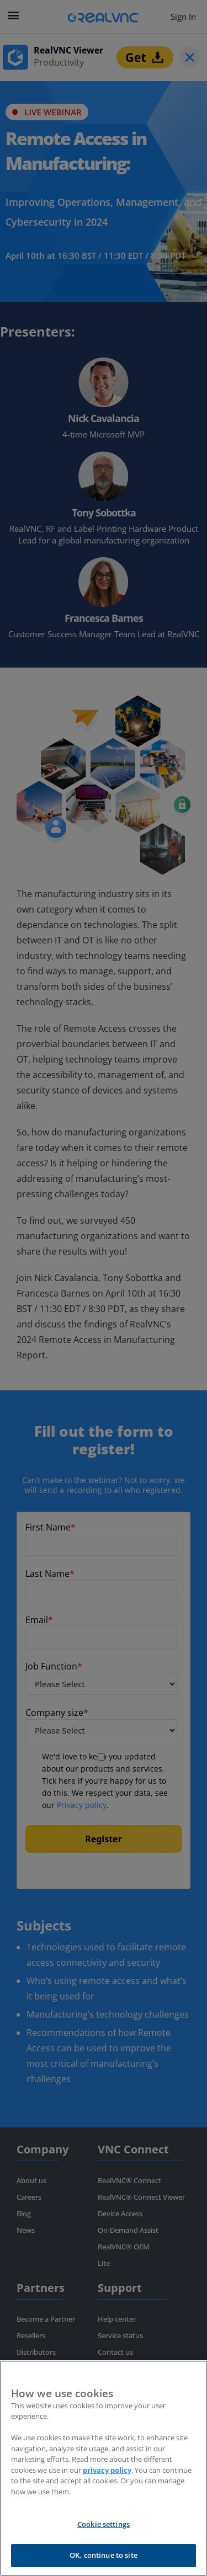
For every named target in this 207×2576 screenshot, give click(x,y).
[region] (103, 2468)
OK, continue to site (103, 2555)
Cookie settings (103, 2524)
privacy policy (107, 2470)
